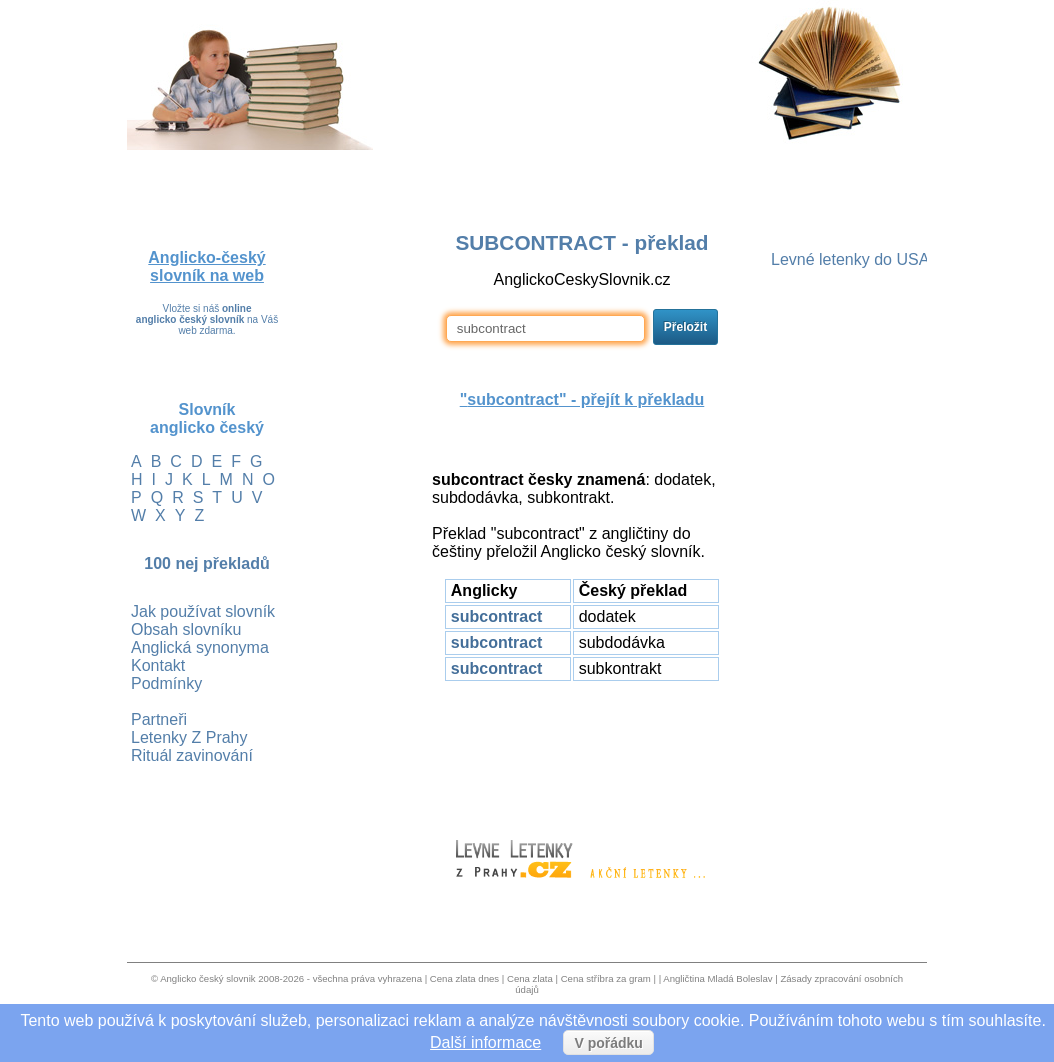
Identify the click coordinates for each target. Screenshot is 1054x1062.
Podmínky (166, 683)
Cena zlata (530, 978)
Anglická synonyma (200, 647)
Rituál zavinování (192, 755)
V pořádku (608, 1043)
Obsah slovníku (186, 629)
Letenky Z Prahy (189, 737)
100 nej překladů (206, 563)
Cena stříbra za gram (606, 978)
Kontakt (158, 665)
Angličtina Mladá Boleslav (717, 978)
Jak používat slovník (203, 611)
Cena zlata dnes (464, 978)
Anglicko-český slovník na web (206, 266)
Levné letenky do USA (850, 259)
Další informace (485, 1042)
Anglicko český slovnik (207, 978)
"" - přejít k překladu (582, 399)
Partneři (159, 719)
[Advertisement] (582, 751)
